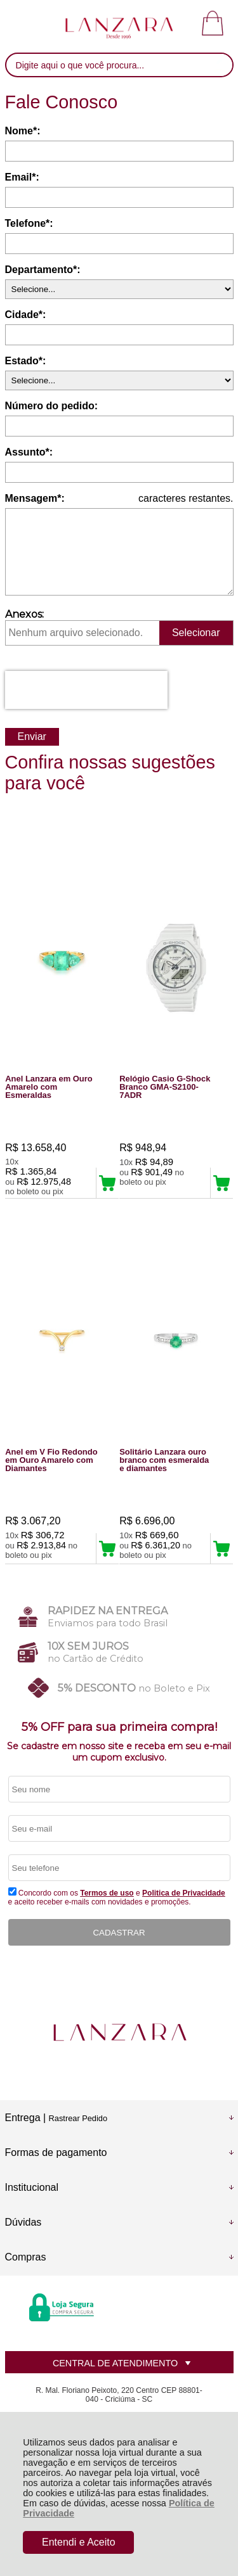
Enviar (32, 736)
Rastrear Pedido (78, 2118)
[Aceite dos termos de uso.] (12, 1891)
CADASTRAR (119, 1932)
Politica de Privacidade (183, 1893)
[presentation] (86, 690)
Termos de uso (106, 1893)
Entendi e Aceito (79, 2542)
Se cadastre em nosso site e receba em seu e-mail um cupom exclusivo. (119, 1751)
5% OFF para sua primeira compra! (119, 1727)
